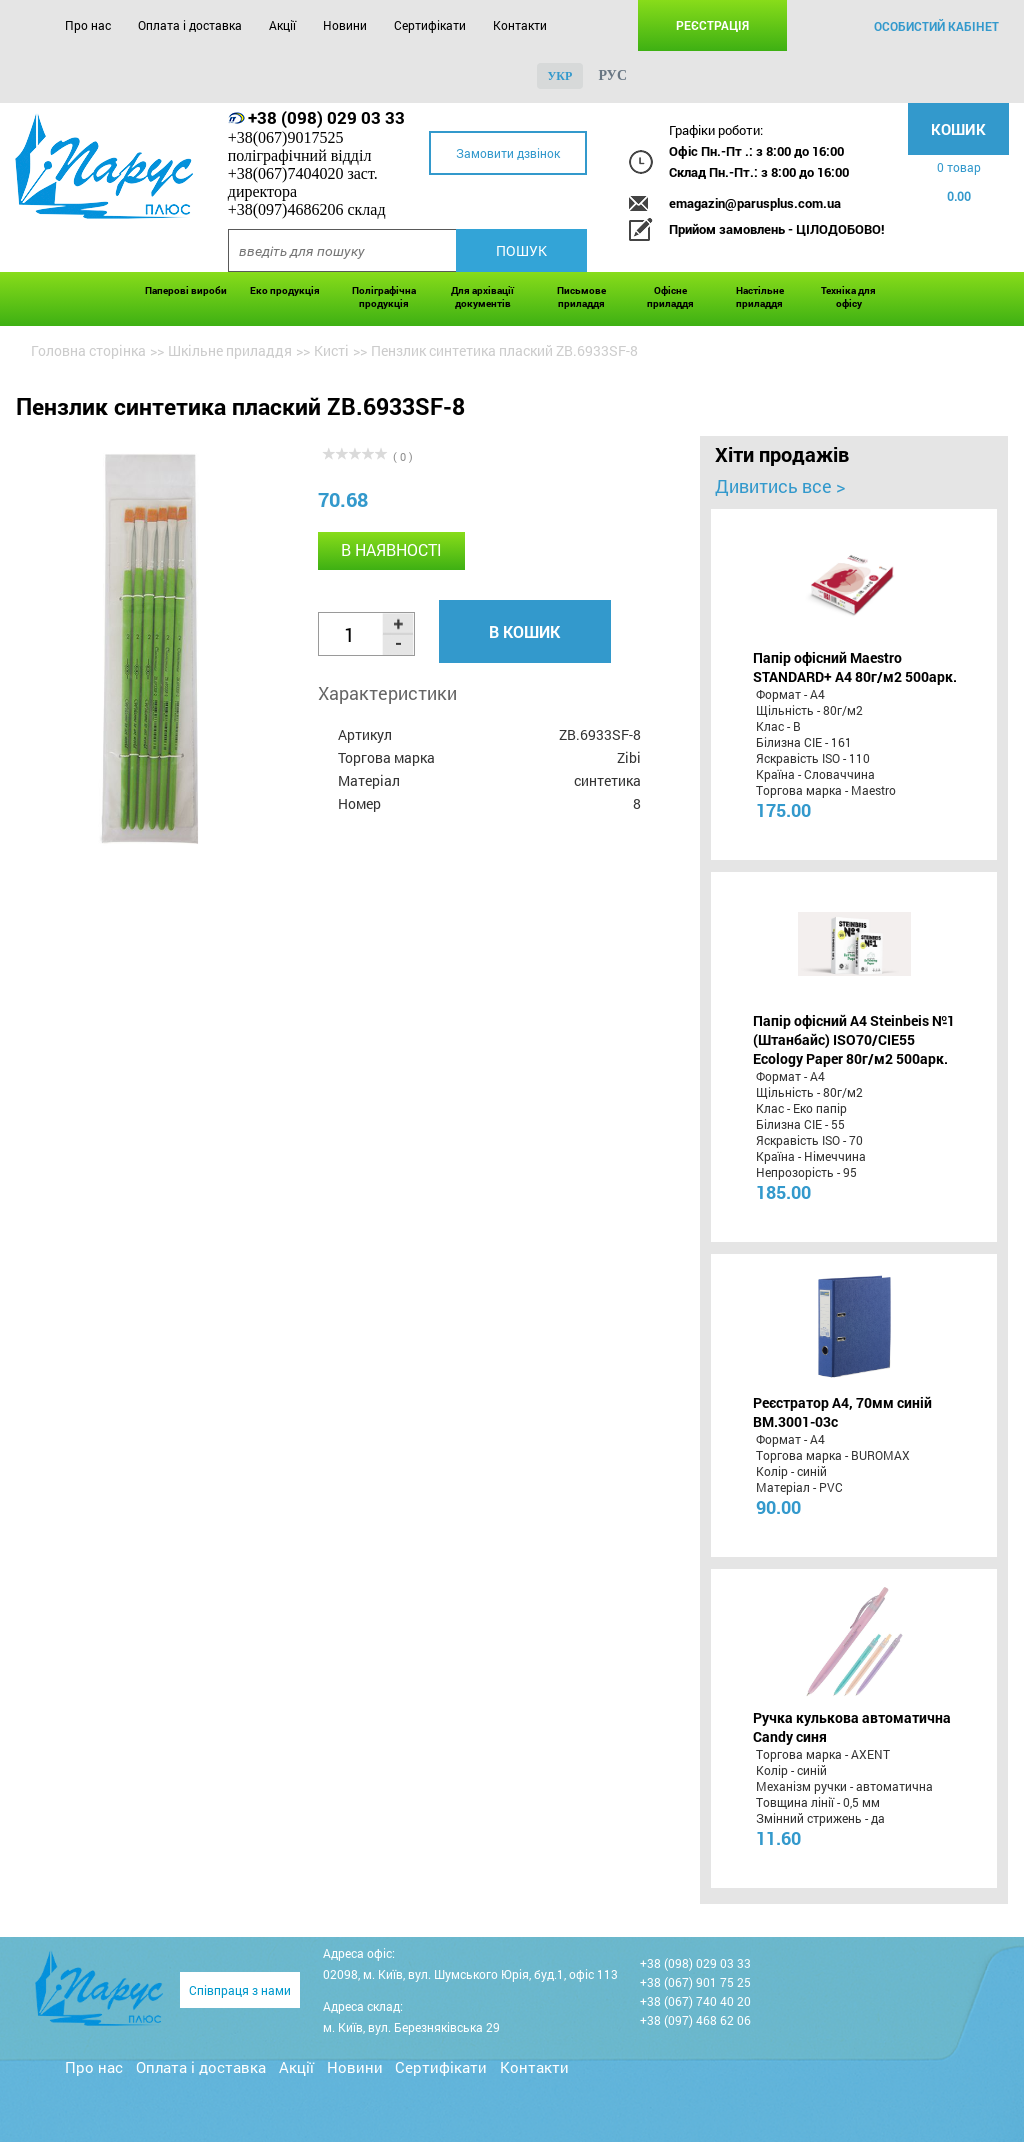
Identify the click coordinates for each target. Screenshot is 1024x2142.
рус (612, 75)
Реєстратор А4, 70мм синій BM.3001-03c (842, 1412)
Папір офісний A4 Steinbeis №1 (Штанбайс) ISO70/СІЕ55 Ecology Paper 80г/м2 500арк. (854, 1039)
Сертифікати (430, 25)
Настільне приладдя (760, 297)
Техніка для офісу (848, 297)
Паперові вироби (186, 290)
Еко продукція (285, 290)
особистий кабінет (936, 26)
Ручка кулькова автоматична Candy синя (852, 1727)
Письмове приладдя (581, 297)
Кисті (331, 350)
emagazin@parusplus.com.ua (755, 203)
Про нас (88, 25)
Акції (282, 25)
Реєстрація (712, 25)
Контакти (520, 25)
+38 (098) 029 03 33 (326, 117)
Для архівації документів (482, 297)
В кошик (524, 631)
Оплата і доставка (190, 25)
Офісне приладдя (670, 297)
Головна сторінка (88, 350)
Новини (345, 25)
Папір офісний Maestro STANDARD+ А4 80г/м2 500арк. (855, 667)
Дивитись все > (780, 486)
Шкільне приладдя (230, 350)
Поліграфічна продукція (384, 297)
